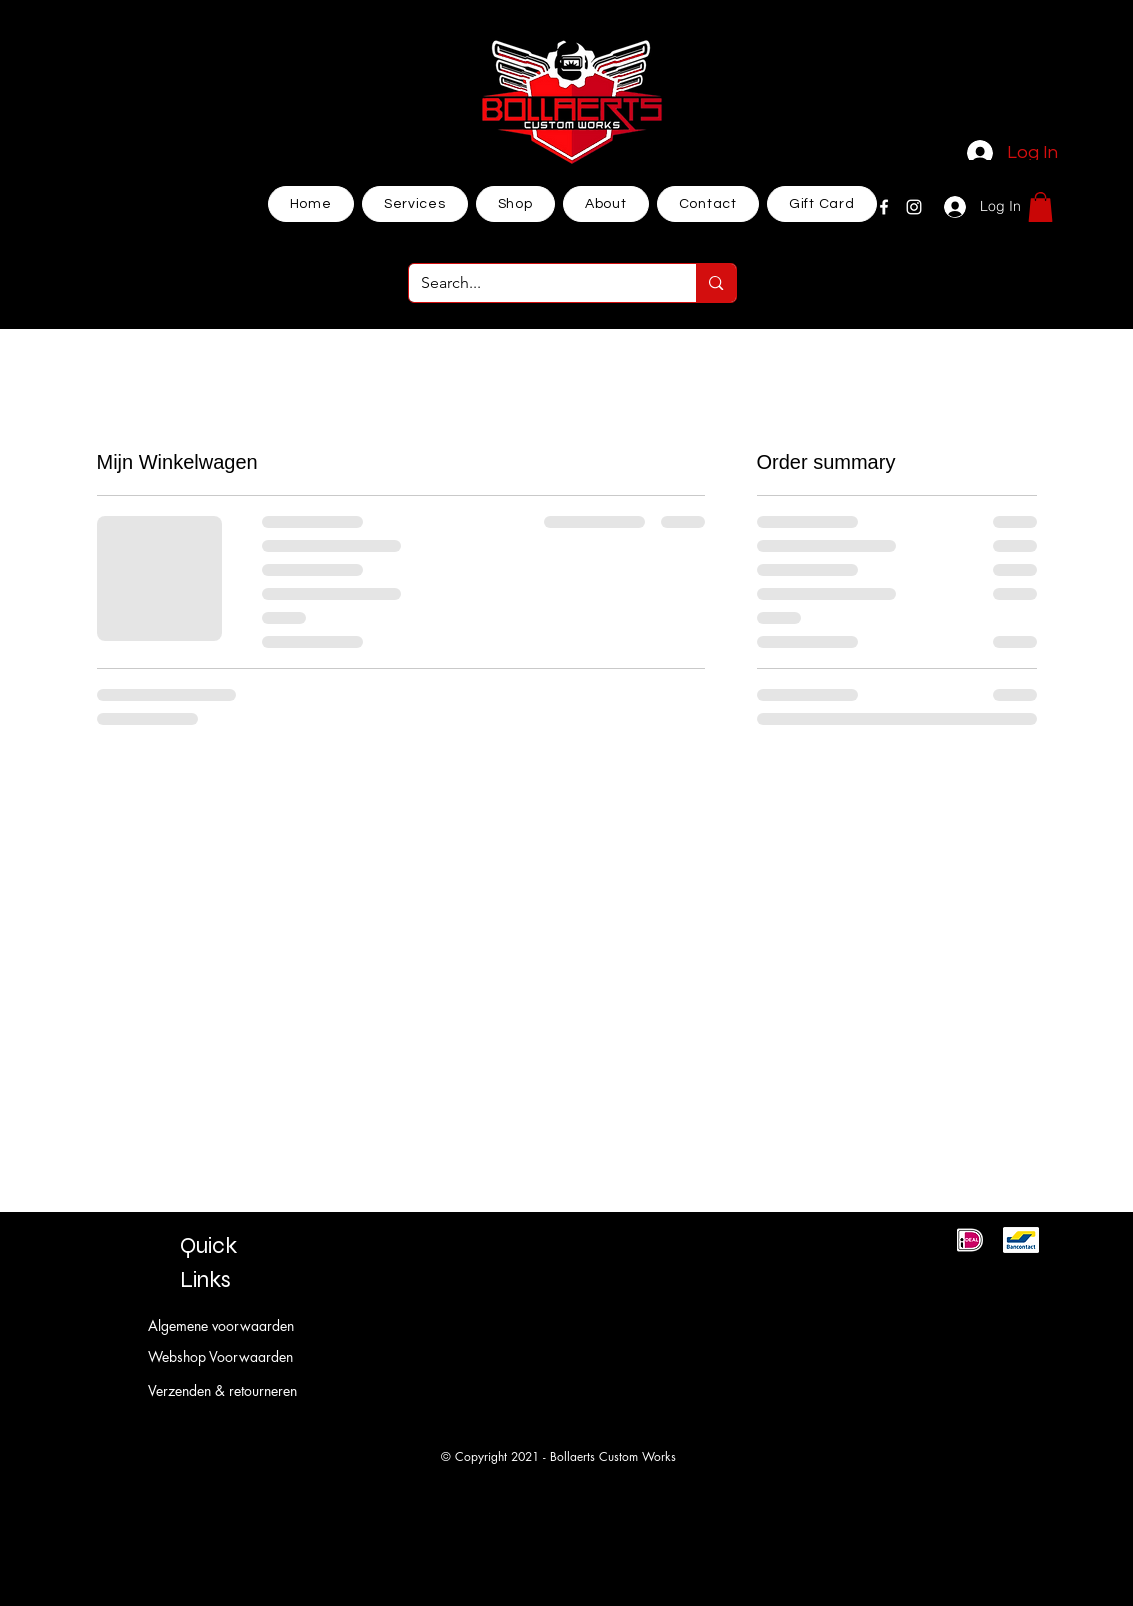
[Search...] (538, 283)
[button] (1040, 207)
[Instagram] (914, 207)
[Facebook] (884, 207)
